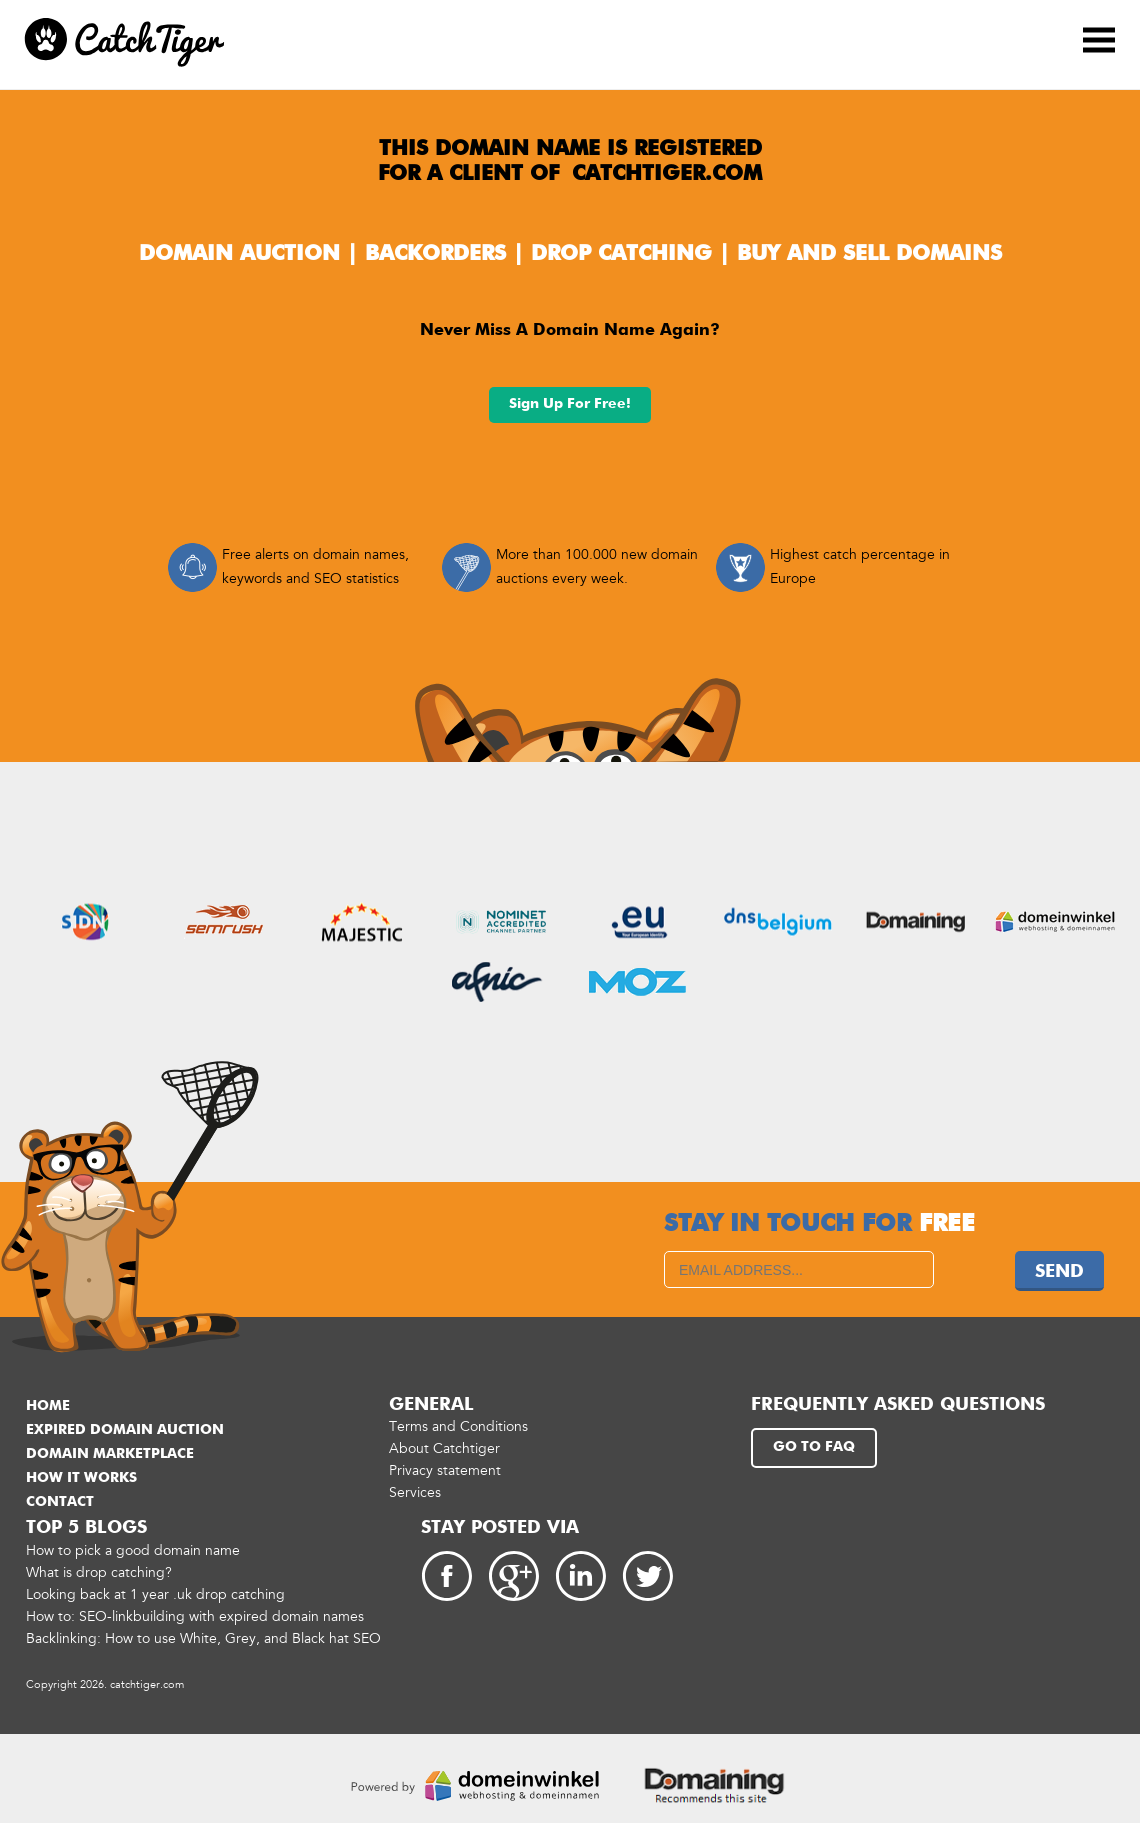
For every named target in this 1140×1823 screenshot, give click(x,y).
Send (1059, 1272)
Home (48, 1406)
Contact (60, 1502)
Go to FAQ (814, 1447)
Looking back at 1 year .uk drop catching (155, 1594)
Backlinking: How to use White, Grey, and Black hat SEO (203, 1638)
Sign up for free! (570, 404)
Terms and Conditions (458, 1426)
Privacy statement (445, 1470)
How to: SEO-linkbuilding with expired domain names (195, 1616)
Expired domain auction (125, 1430)
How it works (81, 1478)
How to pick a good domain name (133, 1550)
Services (415, 1492)
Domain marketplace (110, 1454)
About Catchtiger (444, 1448)
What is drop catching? (99, 1572)
